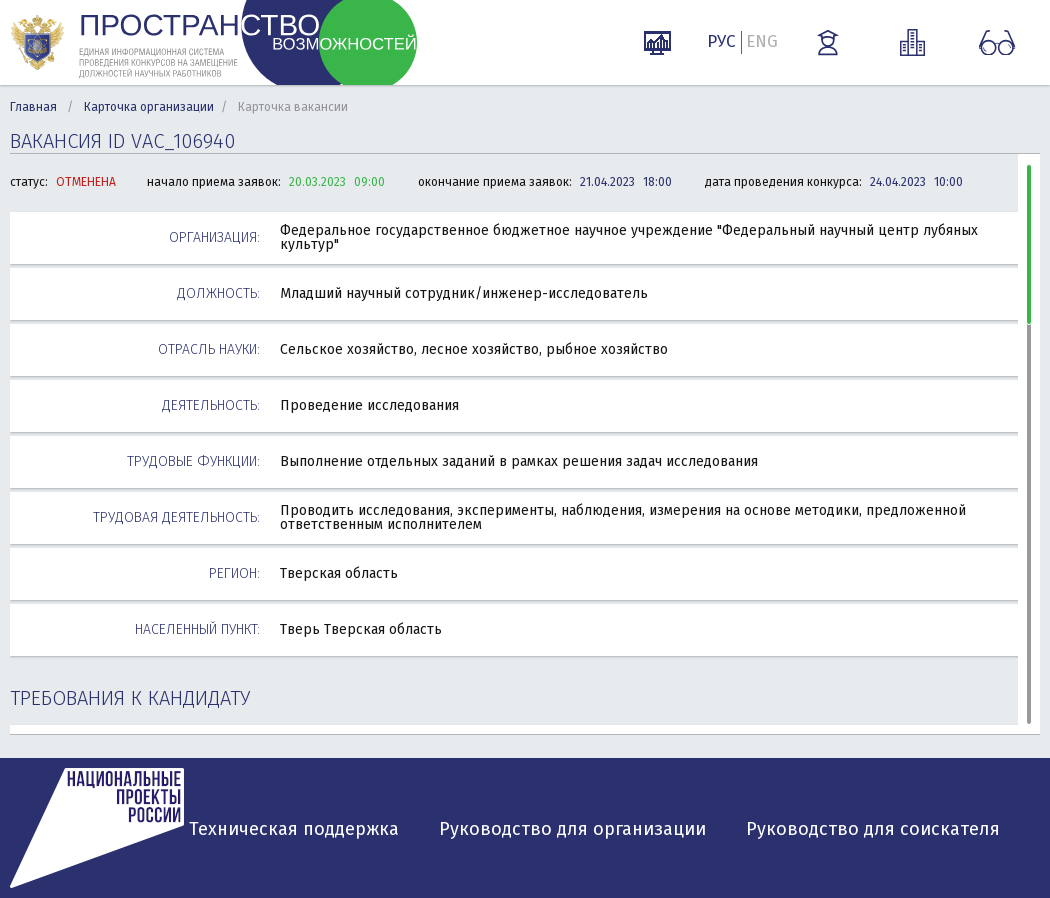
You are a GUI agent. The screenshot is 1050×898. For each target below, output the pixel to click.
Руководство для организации (572, 829)
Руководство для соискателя (873, 829)
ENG (762, 41)
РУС (721, 41)
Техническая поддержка (294, 829)
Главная (33, 107)
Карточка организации (149, 107)
